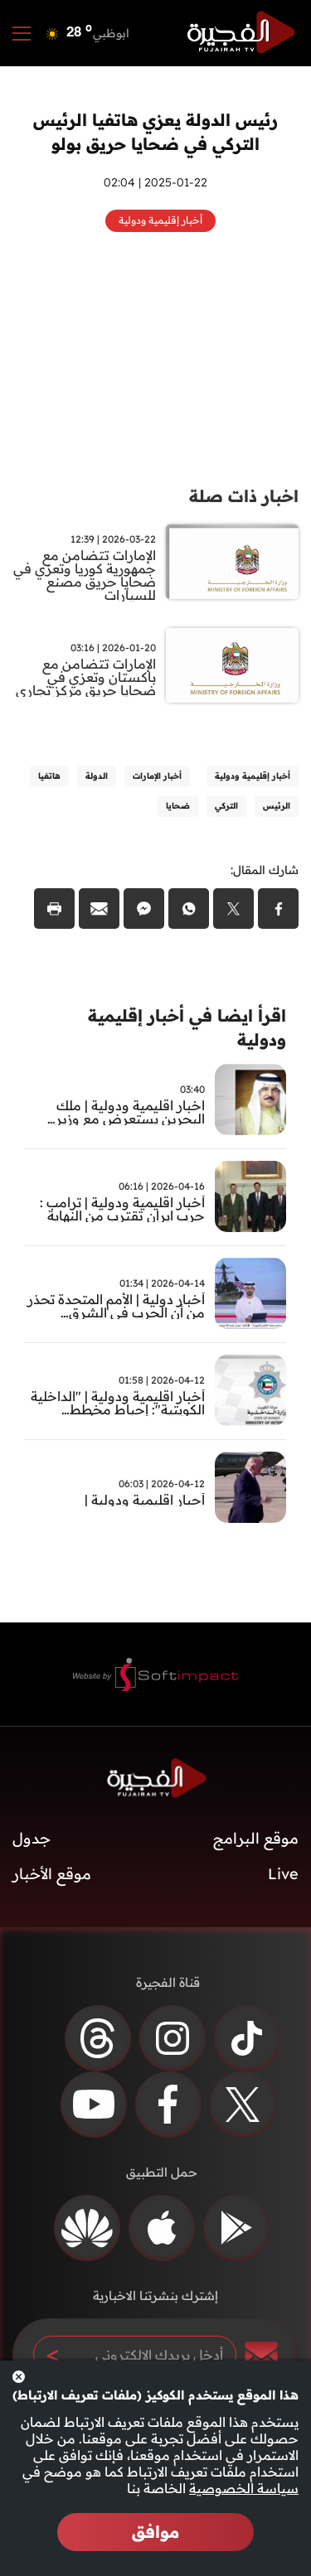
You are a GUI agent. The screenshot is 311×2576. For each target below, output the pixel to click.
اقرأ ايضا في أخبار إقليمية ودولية (187, 1027)
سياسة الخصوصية (244, 2488)
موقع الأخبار (51, 1873)
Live (283, 1873)
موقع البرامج (256, 1838)
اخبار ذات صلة (244, 496)
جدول (31, 1838)
